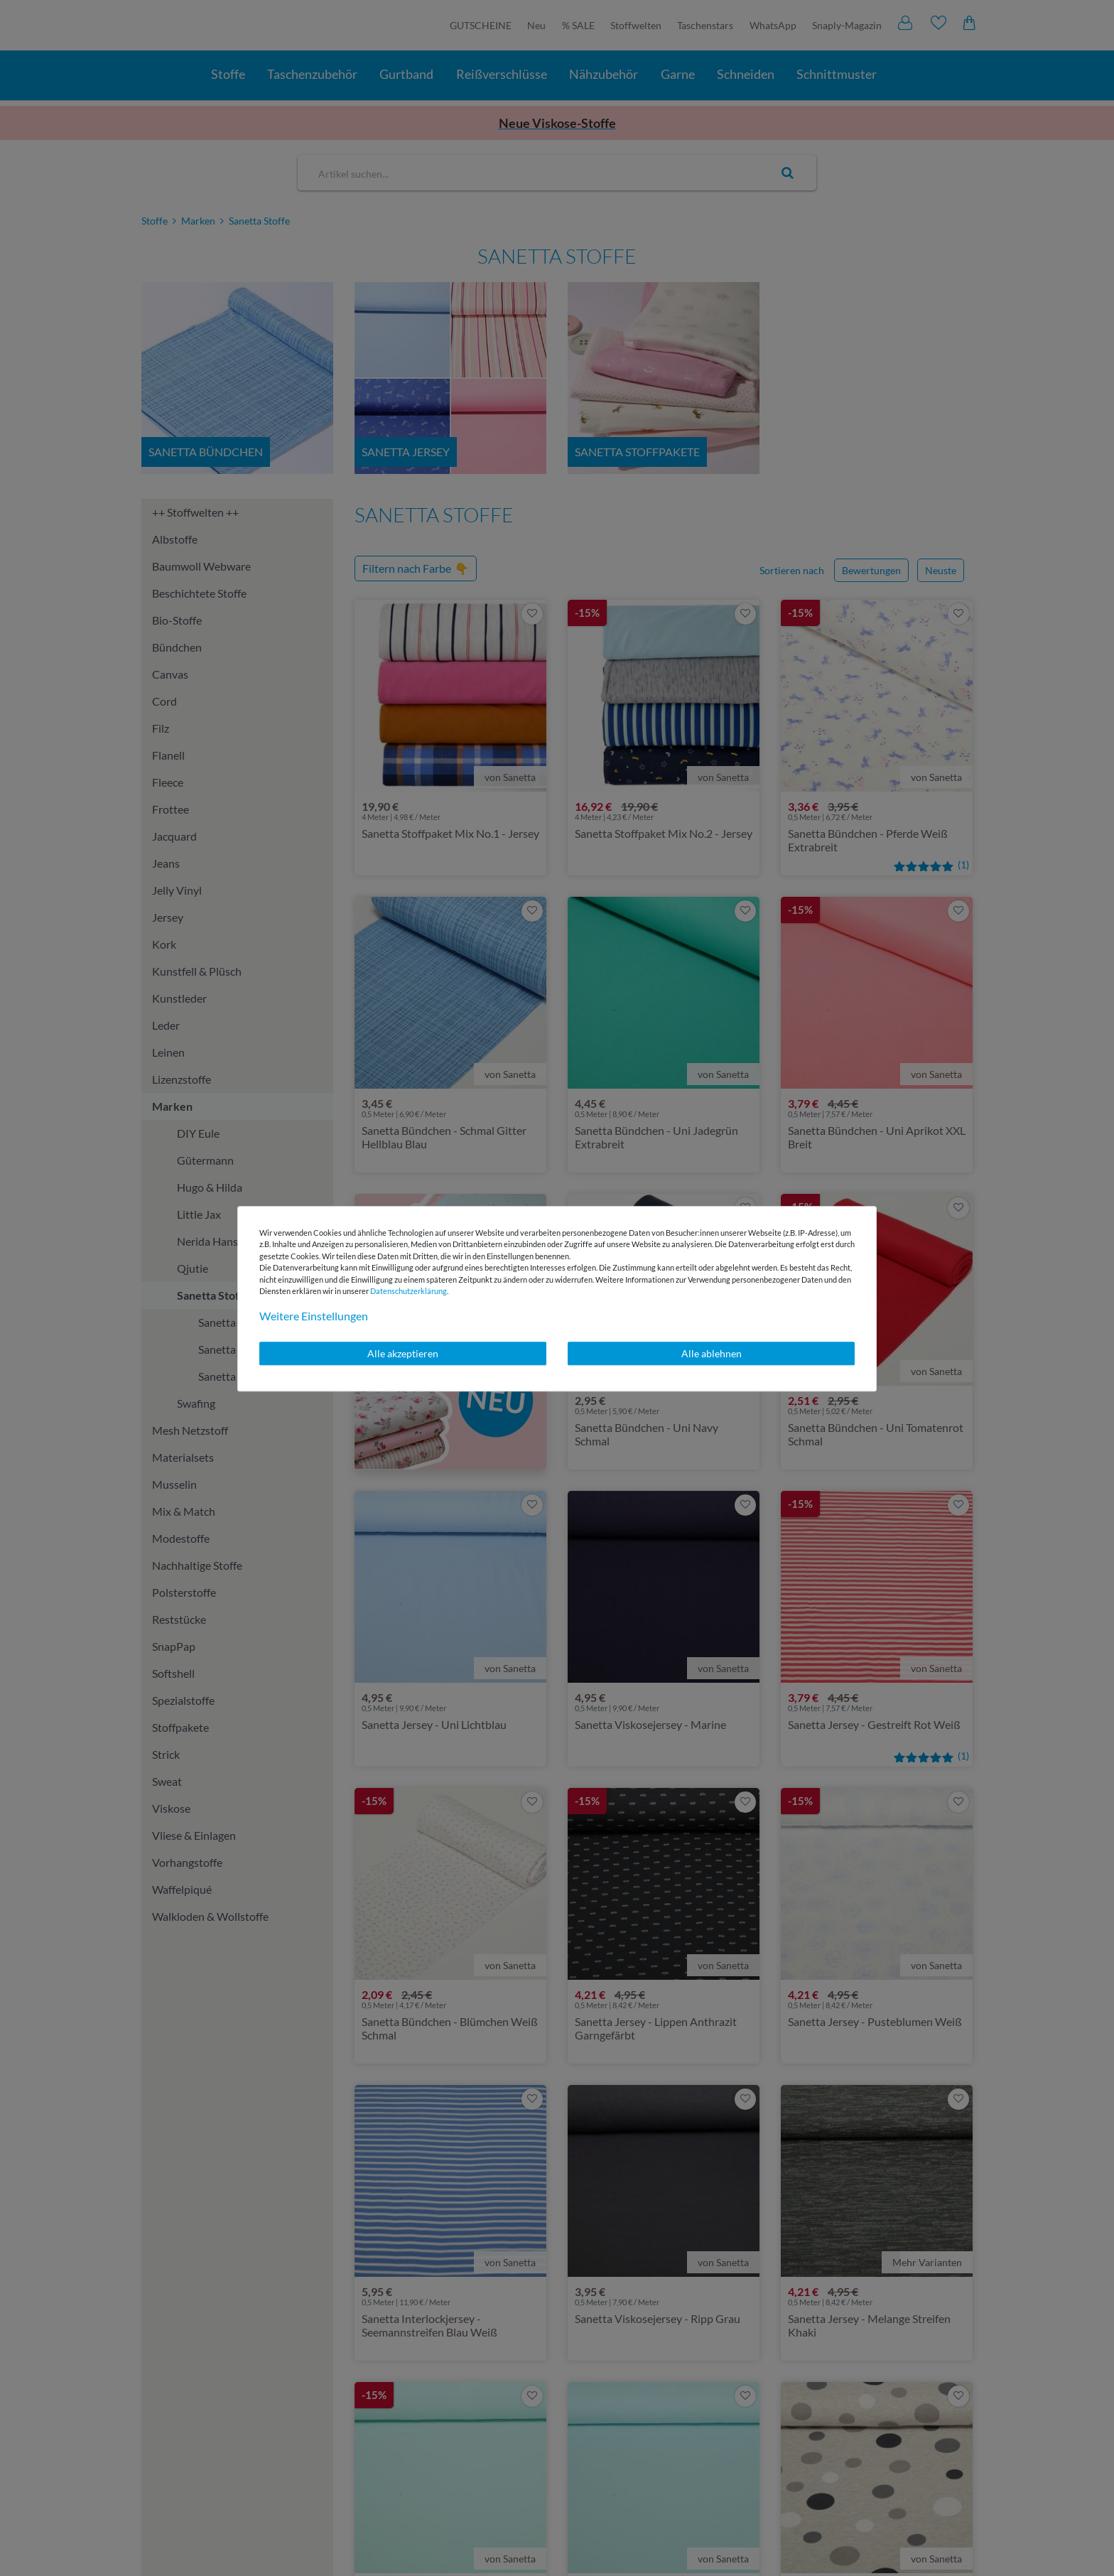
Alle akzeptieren (402, 1353)
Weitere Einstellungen (313, 1315)
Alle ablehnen (711, 1353)
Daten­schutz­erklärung (408, 1290)
